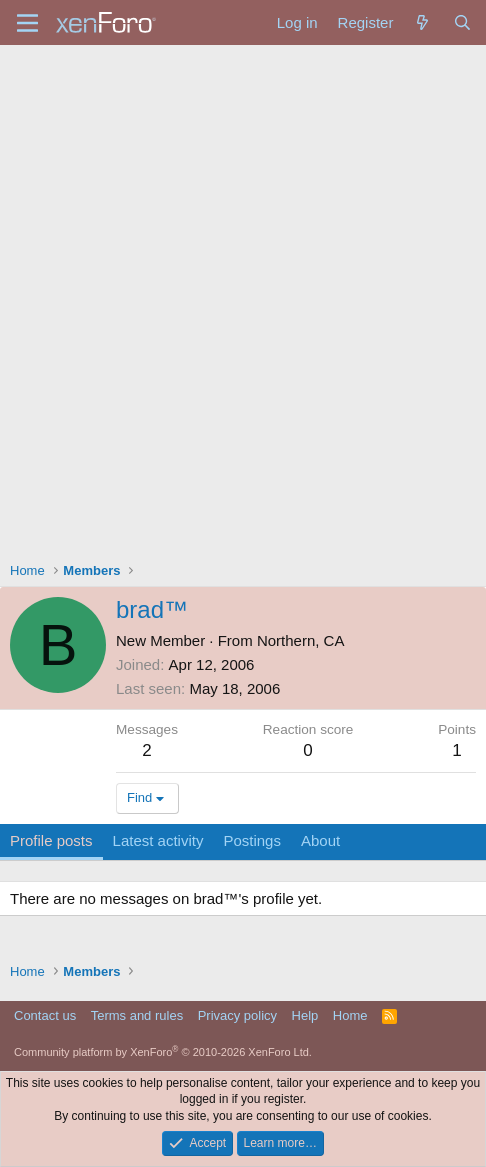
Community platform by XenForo (163, 1052)
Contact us (45, 1015)
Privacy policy (237, 1015)
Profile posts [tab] (51, 840)
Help (305, 1015)
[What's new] (422, 22)
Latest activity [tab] (158, 840)
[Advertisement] (243, 298)
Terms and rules (137, 1015)
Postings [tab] (252, 840)
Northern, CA (301, 640)
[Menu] (27, 23)
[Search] (462, 22)
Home (350, 1015)
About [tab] (320, 840)
